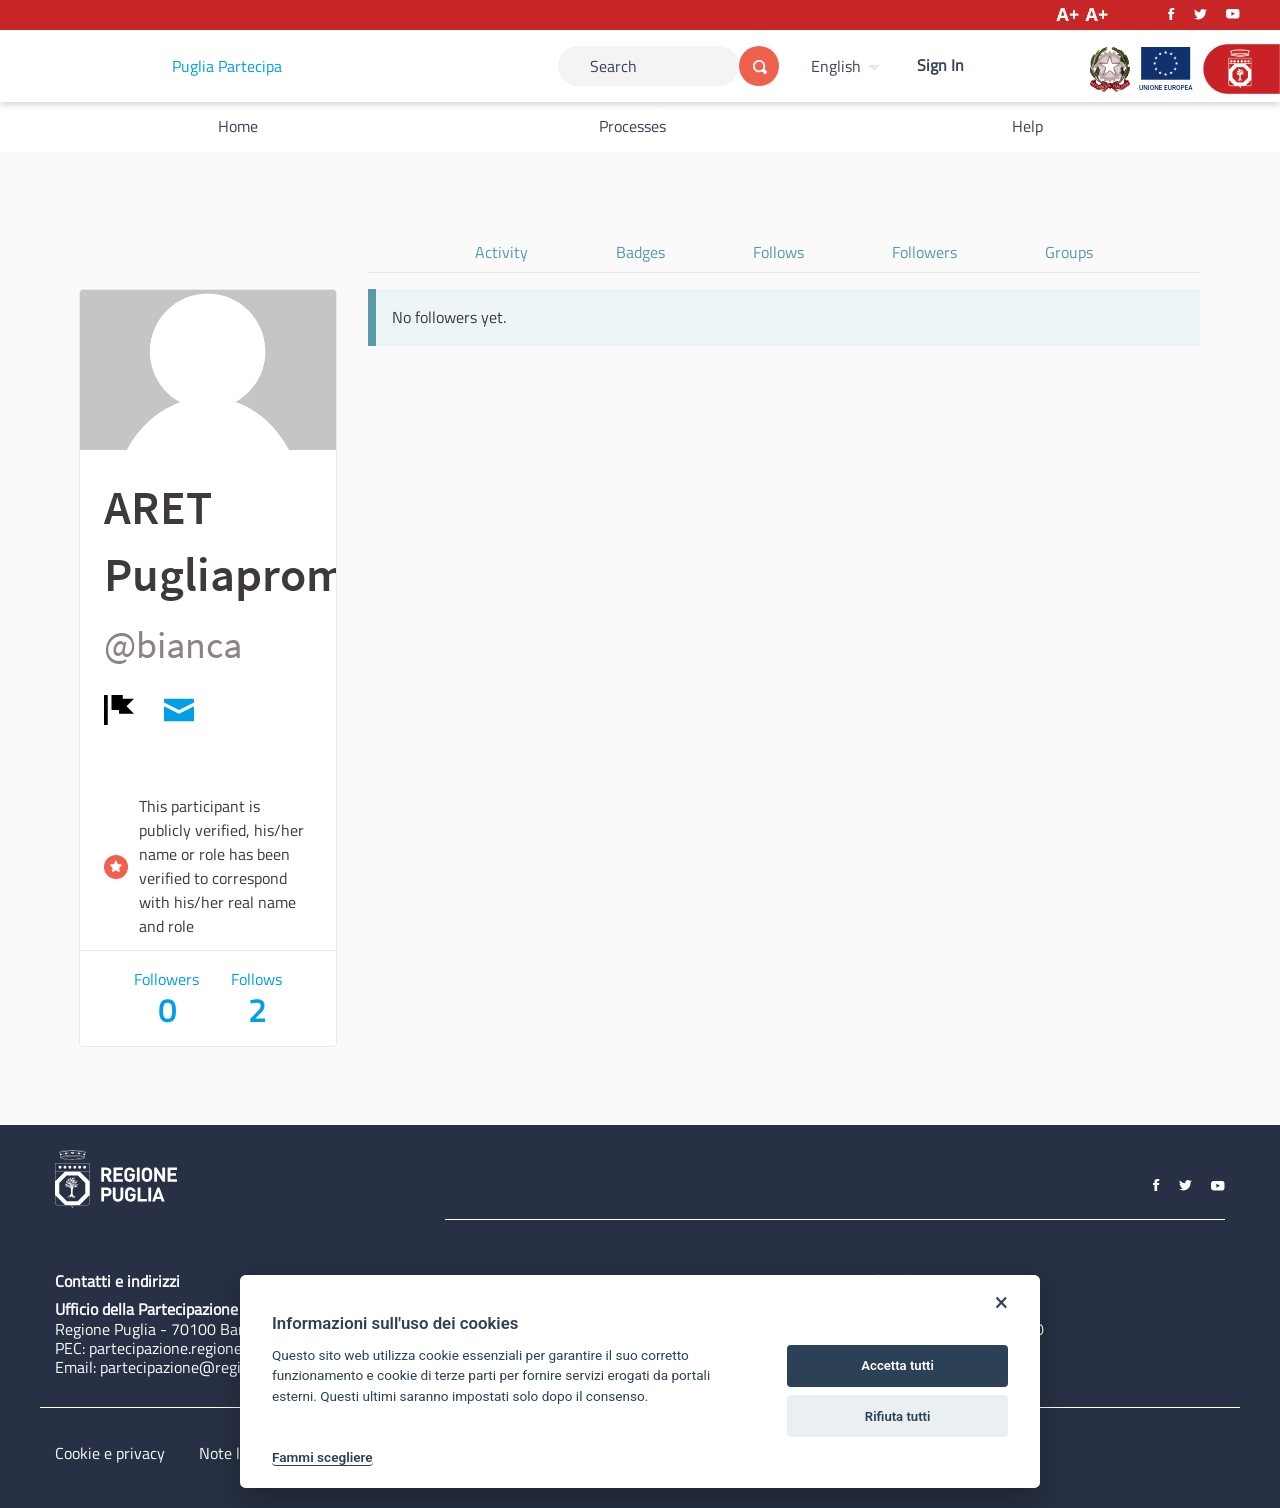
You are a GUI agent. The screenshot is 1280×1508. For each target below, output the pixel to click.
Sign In (940, 65)
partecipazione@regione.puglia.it (211, 1367)
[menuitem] (848, 66)
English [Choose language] (836, 66)
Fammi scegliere (322, 1457)
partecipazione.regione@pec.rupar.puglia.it (233, 1348)
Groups (1069, 252)
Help (1027, 126)
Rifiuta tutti (898, 1416)
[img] (119, 710)
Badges (640, 252)
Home (238, 126)
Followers (924, 252)
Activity (501, 252)
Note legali (235, 1453)
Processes (632, 126)
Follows (778, 252)
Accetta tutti (897, 1365)
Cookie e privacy (110, 1453)
